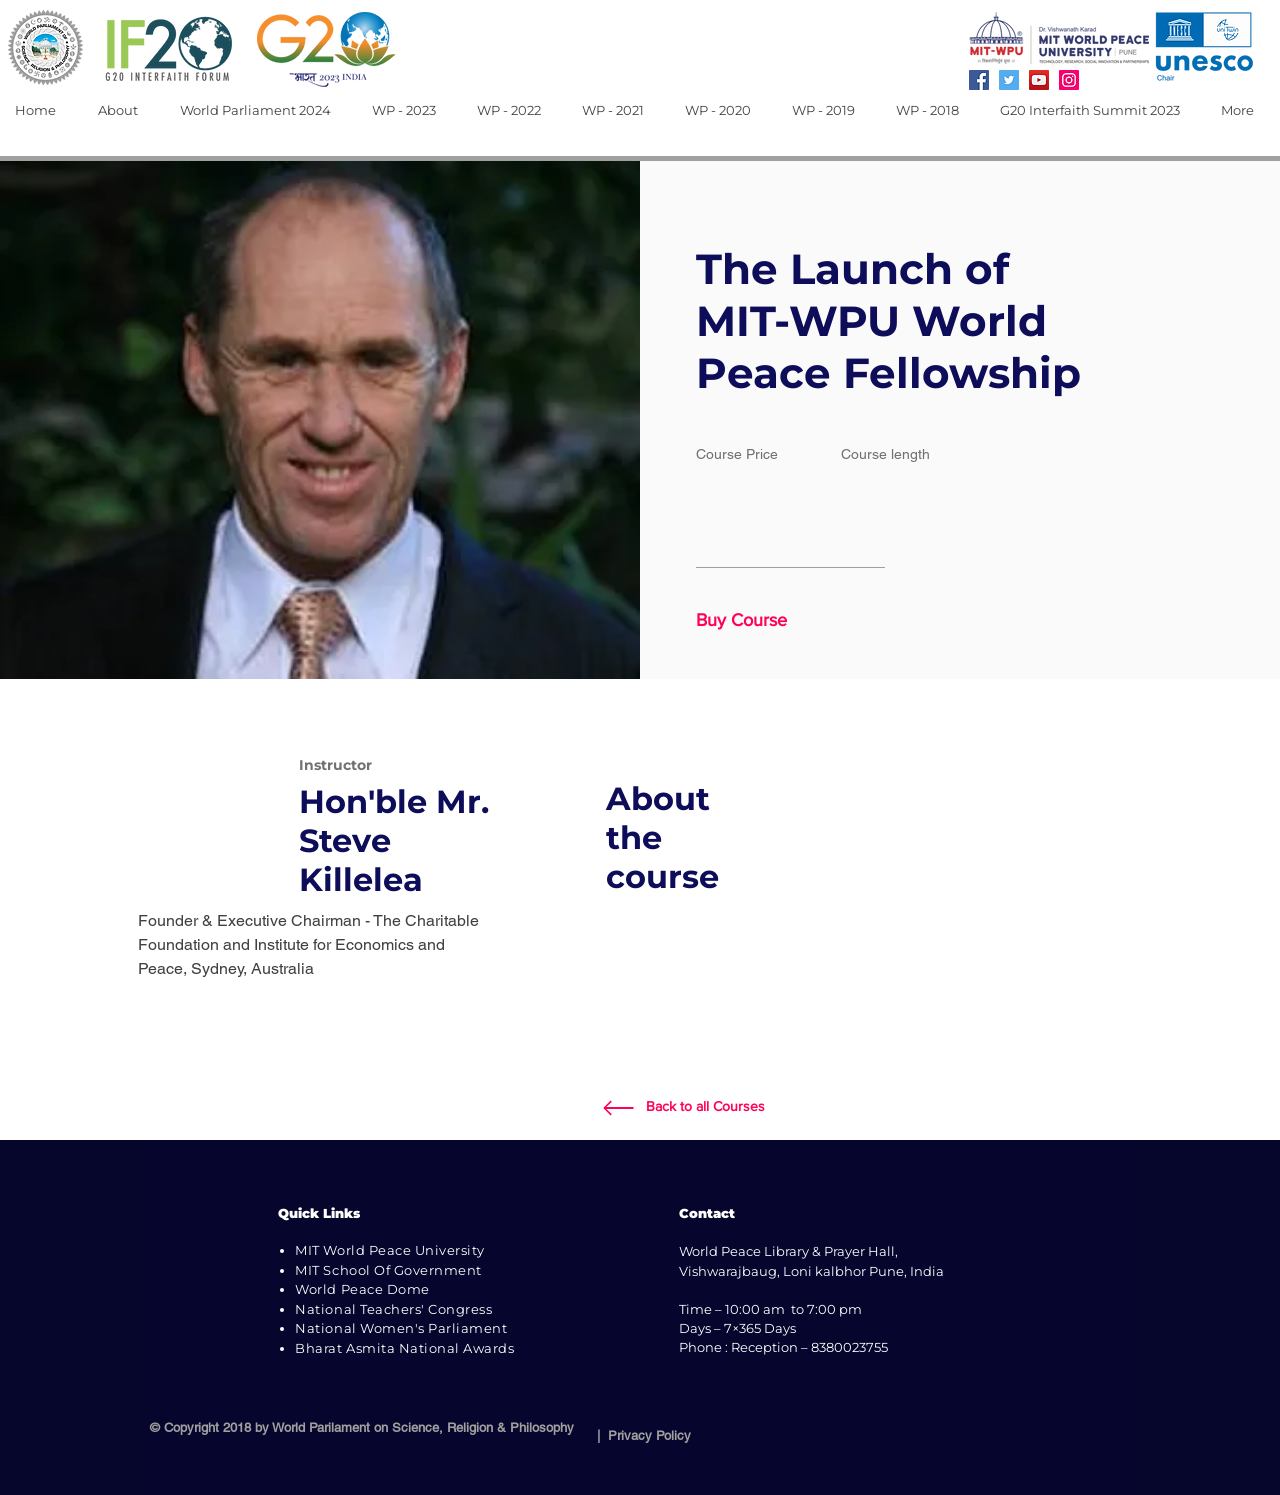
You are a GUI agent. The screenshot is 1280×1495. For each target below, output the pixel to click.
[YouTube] (1039, 80)
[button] (124, 110)
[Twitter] (1009, 80)
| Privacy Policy (640, 1435)
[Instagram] (1069, 80)
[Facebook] (979, 80)
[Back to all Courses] (705, 1107)
